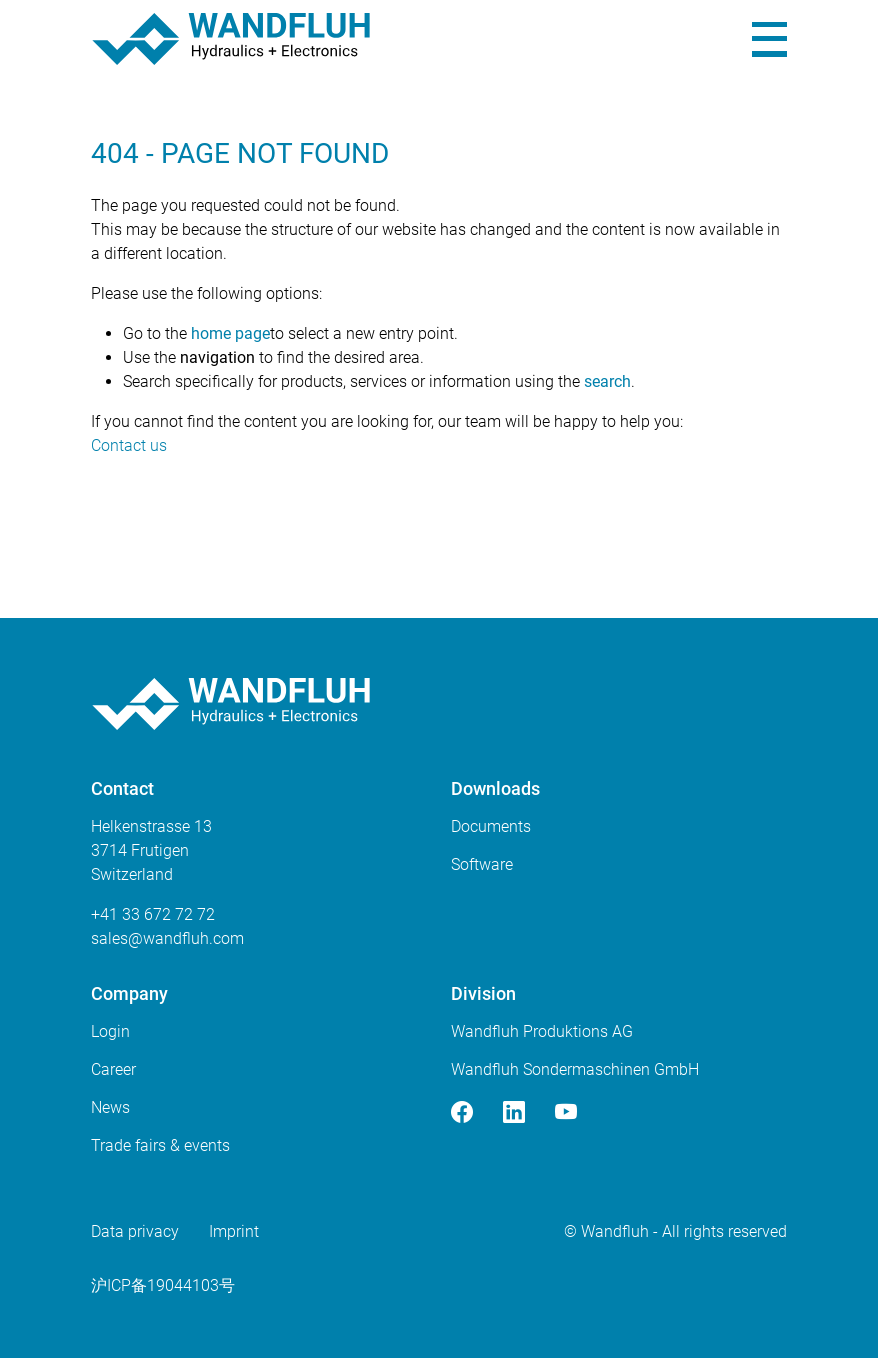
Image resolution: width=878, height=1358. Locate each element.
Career (113, 1069)
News (110, 1107)
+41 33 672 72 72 (153, 914)
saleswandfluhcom (167, 938)
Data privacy (135, 1231)
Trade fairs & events (160, 1145)
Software (482, 864)
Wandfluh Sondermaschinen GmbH (575, 1069)
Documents (491, 826)
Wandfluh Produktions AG (542, 1031)
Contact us (129, 445)
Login (110, 1031)
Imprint (234, 1231)
